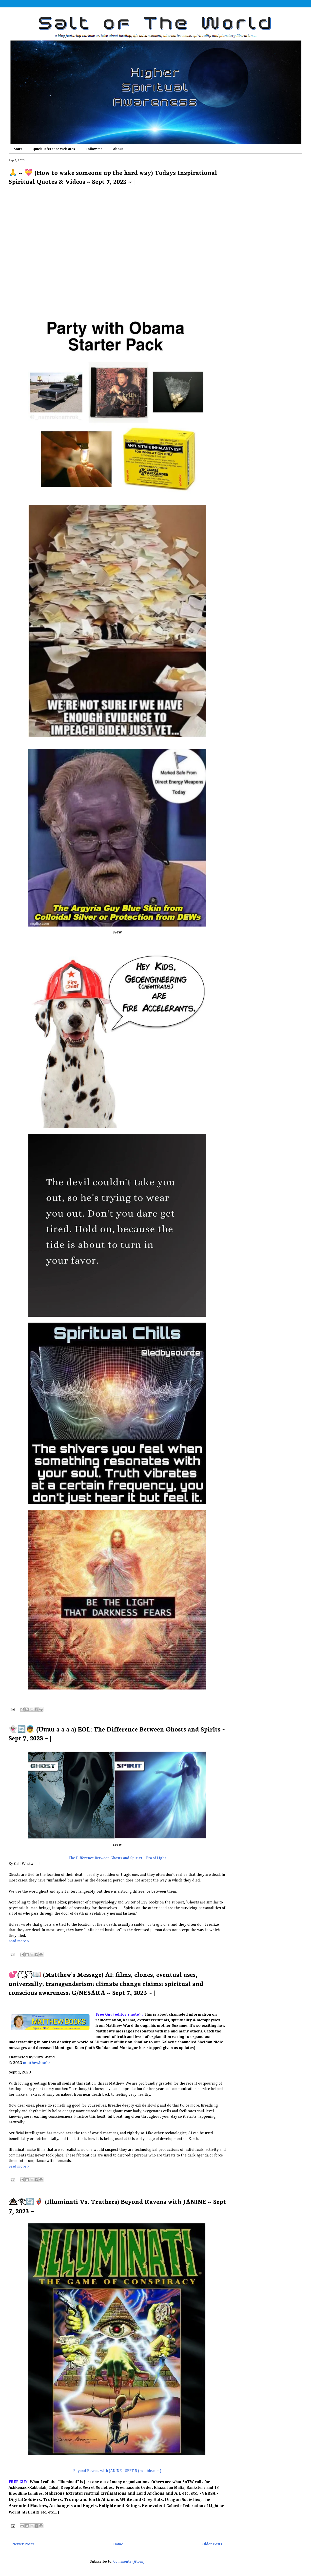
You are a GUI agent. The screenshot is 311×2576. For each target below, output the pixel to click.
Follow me (94, 149)
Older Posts (212, 2544)
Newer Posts (23, 2544)
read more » (19, 1941)
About (118, 149)
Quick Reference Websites (54, 149)
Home (118, 2544)
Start (18, 149)
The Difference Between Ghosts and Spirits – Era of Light (117, 1858)
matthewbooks (37, 2063)
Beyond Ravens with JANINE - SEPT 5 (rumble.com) (117, 2471)
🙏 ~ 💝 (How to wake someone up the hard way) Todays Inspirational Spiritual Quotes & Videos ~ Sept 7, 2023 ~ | (113, 177)
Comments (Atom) (129, 2562)
